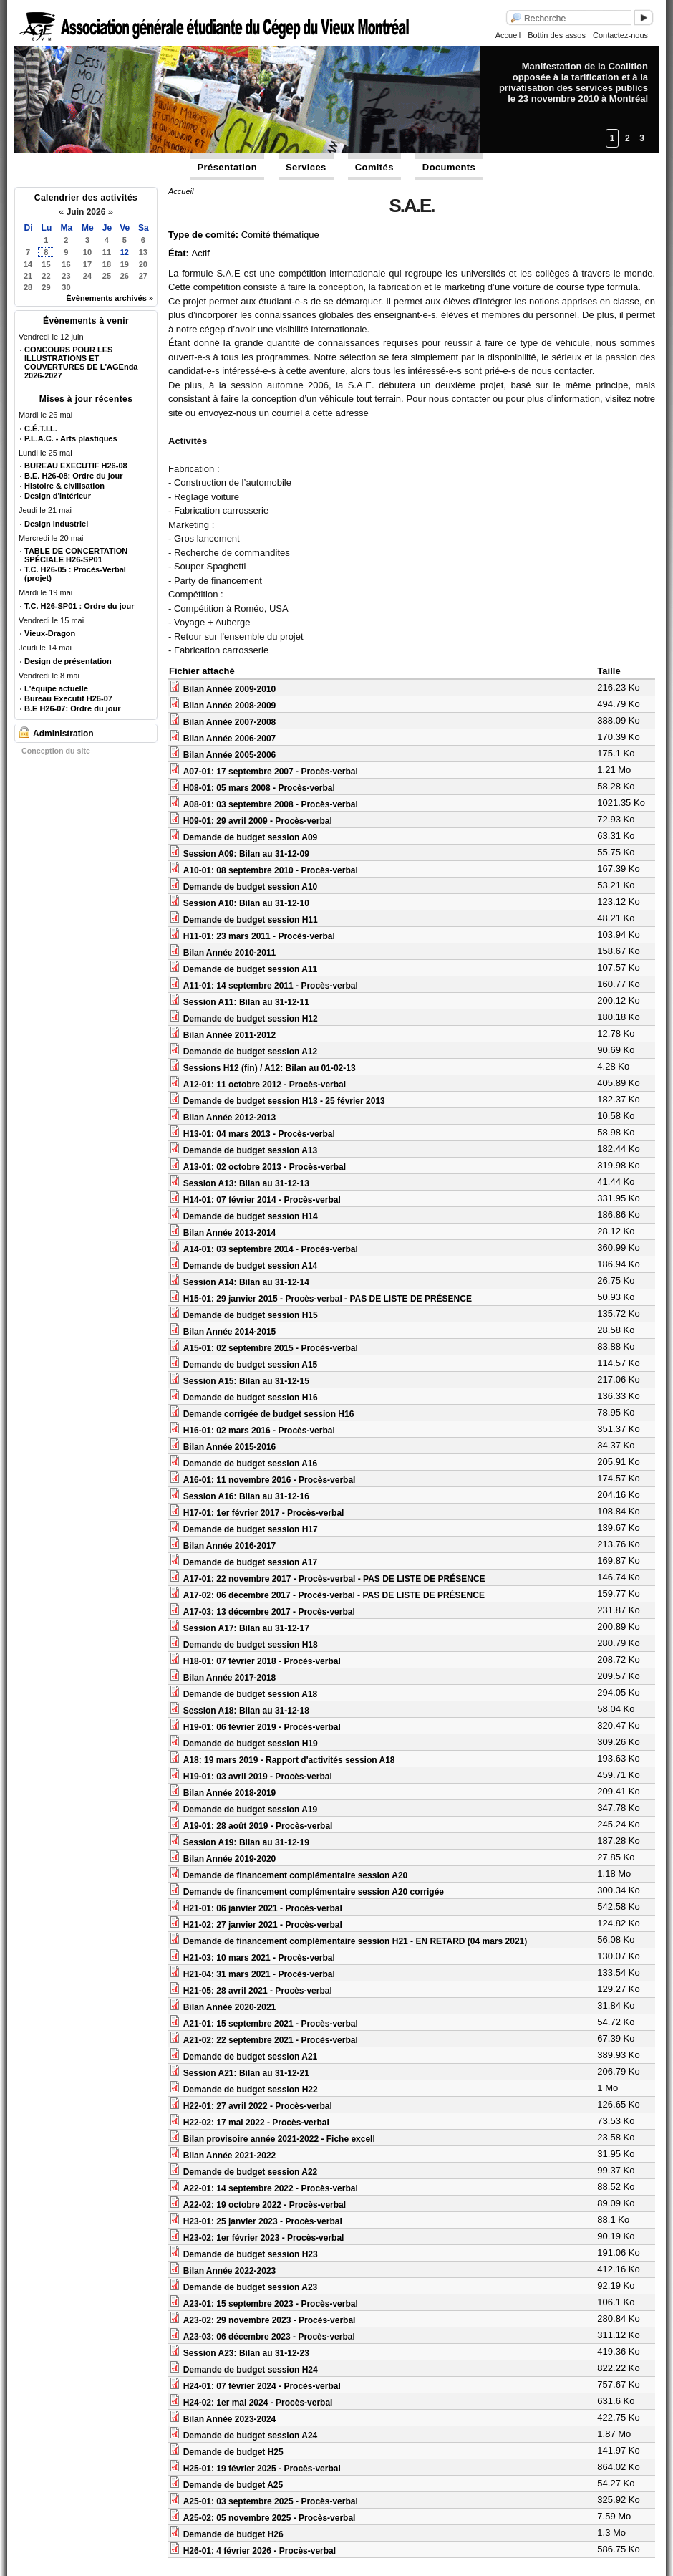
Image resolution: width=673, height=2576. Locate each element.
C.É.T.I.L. (40, 428)
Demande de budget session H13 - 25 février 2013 (284, 1101)
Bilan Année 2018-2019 (229, 1793)
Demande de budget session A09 (250, 837)
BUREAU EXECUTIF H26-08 (75, 465)
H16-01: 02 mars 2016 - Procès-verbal (259, 1431)
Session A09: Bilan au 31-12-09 (246, 854)
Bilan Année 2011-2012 (229, 1035)
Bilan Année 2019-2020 (229, 1859)
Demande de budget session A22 (250, 2172)
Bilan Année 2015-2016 (229, 1447)
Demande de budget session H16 (250, 1398)
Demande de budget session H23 (250, 2254)
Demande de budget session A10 (250, 887)
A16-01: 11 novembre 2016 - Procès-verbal (269, 1480)
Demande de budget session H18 (250, 1645)
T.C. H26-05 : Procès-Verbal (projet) (75, 573)
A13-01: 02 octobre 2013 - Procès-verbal (264, 1167)
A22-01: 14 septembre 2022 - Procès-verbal (270, 2188)
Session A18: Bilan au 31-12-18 (246, 1711)
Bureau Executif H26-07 (68, 698)
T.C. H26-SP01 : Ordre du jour (79, 606)
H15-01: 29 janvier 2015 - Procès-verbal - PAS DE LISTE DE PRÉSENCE (327, 1299)
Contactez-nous (620, 35)
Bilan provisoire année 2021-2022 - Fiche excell (279, 2139)
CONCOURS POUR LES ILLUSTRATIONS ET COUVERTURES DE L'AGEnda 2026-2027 (80, 362)
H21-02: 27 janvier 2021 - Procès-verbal (262, 1925)
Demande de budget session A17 (250, 1562)
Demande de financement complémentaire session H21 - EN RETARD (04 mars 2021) (355, 1941)
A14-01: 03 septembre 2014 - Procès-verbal (270, 1249)
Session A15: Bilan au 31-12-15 (246, 1381)
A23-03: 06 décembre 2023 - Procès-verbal (269, 2337)
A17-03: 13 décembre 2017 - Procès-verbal (269, 1612)
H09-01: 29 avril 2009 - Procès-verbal (257, 821)
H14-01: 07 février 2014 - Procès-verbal (262, 1200)
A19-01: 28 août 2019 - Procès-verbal (258, 1826)
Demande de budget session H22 (250, 2090)
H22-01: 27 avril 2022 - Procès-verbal (257, 2106)
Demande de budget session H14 (250, 1216)
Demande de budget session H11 (250, 920)
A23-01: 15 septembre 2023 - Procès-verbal (270, 2304)
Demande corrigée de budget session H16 (268, 1414)
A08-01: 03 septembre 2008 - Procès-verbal (270, 804)
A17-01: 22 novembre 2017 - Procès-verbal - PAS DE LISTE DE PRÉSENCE (334, 1579)
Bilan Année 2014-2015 (229, 1332)
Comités (374, 167)
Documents (448, 167)
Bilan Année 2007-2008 (229, 722)
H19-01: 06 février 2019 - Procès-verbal (262, 1727)
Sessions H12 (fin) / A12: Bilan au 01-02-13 (269, 1068)
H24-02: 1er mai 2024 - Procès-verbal (258, 2403)
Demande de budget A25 (233, 2485)
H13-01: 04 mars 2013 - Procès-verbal (259, 1134)
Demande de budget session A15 (250, 1365)
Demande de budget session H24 (250, 2370)
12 (124, 252)
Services (306, 167)
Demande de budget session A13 (250, 1150)
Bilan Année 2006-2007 (229, 739)
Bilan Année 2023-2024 (229, 2419)
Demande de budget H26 (233, 2534)
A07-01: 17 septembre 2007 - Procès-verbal (270, 771)
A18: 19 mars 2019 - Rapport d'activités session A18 (289, 1760)
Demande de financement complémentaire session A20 (295, 1875)
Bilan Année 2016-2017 (229, 1546)
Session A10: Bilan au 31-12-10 (246, 903)
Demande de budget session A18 (250, 1694)
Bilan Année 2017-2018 (229, 1678)
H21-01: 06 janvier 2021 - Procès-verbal (262, 1908)
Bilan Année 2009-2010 (229, 689)
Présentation (228, 167)
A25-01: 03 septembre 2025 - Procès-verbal (270, 2501)
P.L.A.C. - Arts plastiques (70, 438)
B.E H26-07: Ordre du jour (72, 708)
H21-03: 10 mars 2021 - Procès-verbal (259, 1958)
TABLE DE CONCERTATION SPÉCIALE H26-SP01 (75, 555)
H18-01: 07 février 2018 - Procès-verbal (262, 1661)
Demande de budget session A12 (250, 1052)
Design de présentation (68, 661)
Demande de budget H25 (233, 2452)
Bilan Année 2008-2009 (229, 706)
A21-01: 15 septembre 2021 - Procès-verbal (270, 2024)
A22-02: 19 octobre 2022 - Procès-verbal (264, 2205)
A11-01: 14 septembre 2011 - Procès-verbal (270, 986)
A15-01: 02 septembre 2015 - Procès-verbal (270, 1348)
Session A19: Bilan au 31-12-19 (246, 1842)
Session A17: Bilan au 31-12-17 (246, 1628)
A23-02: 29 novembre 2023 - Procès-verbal (269, 2320)
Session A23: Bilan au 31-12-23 (246, 2353)
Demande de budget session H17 (250, 1529)
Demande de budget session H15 (250, 1315)
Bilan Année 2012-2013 (229, 1117)
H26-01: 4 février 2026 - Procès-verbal (259, 2551)
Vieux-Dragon (49, 633)
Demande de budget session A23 (250, 2287)
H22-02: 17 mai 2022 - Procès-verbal (256, 2123)
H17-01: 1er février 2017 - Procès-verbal (263, 1513)
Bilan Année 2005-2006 (229, 755)
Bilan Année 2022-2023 (229, 2271)
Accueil (508, 35)
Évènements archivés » (109, 298)
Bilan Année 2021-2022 (229, 2155)
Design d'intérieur (57, 495)
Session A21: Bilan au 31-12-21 (246, 2073)
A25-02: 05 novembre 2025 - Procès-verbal (269, 2518)
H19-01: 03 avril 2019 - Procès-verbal (257, 1777)
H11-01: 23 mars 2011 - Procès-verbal (259, 936)
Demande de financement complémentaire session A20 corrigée (313, 1892)
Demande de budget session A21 (250, 2057)
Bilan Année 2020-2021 (229, 2007)
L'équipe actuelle (56, 688)
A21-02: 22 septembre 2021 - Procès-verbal (270, 2040)
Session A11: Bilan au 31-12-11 (246, 1002)
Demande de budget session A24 (250, 2436)
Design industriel (56, 523)
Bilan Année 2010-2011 (229, 953)
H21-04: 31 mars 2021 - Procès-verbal (259, 1974)
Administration (63, 734)
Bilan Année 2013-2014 (229, 1233)
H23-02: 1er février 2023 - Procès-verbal (263, 2238)
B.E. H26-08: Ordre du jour (73, 475)
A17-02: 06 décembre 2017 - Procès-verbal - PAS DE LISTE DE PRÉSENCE (334, 1595)
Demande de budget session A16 (250, 1463)
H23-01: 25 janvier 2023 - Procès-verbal (262, 2221)
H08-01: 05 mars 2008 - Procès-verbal (259, 788)
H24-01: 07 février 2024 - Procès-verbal (262, 2386)
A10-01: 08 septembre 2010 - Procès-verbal (270, 870)
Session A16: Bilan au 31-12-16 (246, 1496)
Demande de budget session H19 (250, 1744)
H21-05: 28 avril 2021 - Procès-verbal (257, 1991)
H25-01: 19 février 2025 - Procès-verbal (262, 2469)
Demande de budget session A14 (250, 1266)
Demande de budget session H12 (250, 1019)
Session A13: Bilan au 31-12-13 (246, 1183)
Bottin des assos (557, 35)
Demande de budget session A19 (250, 1809)
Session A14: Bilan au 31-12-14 (246, 1282)
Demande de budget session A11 (250, 969)
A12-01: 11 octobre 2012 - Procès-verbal (264, 1085)
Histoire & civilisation (64, 485)
